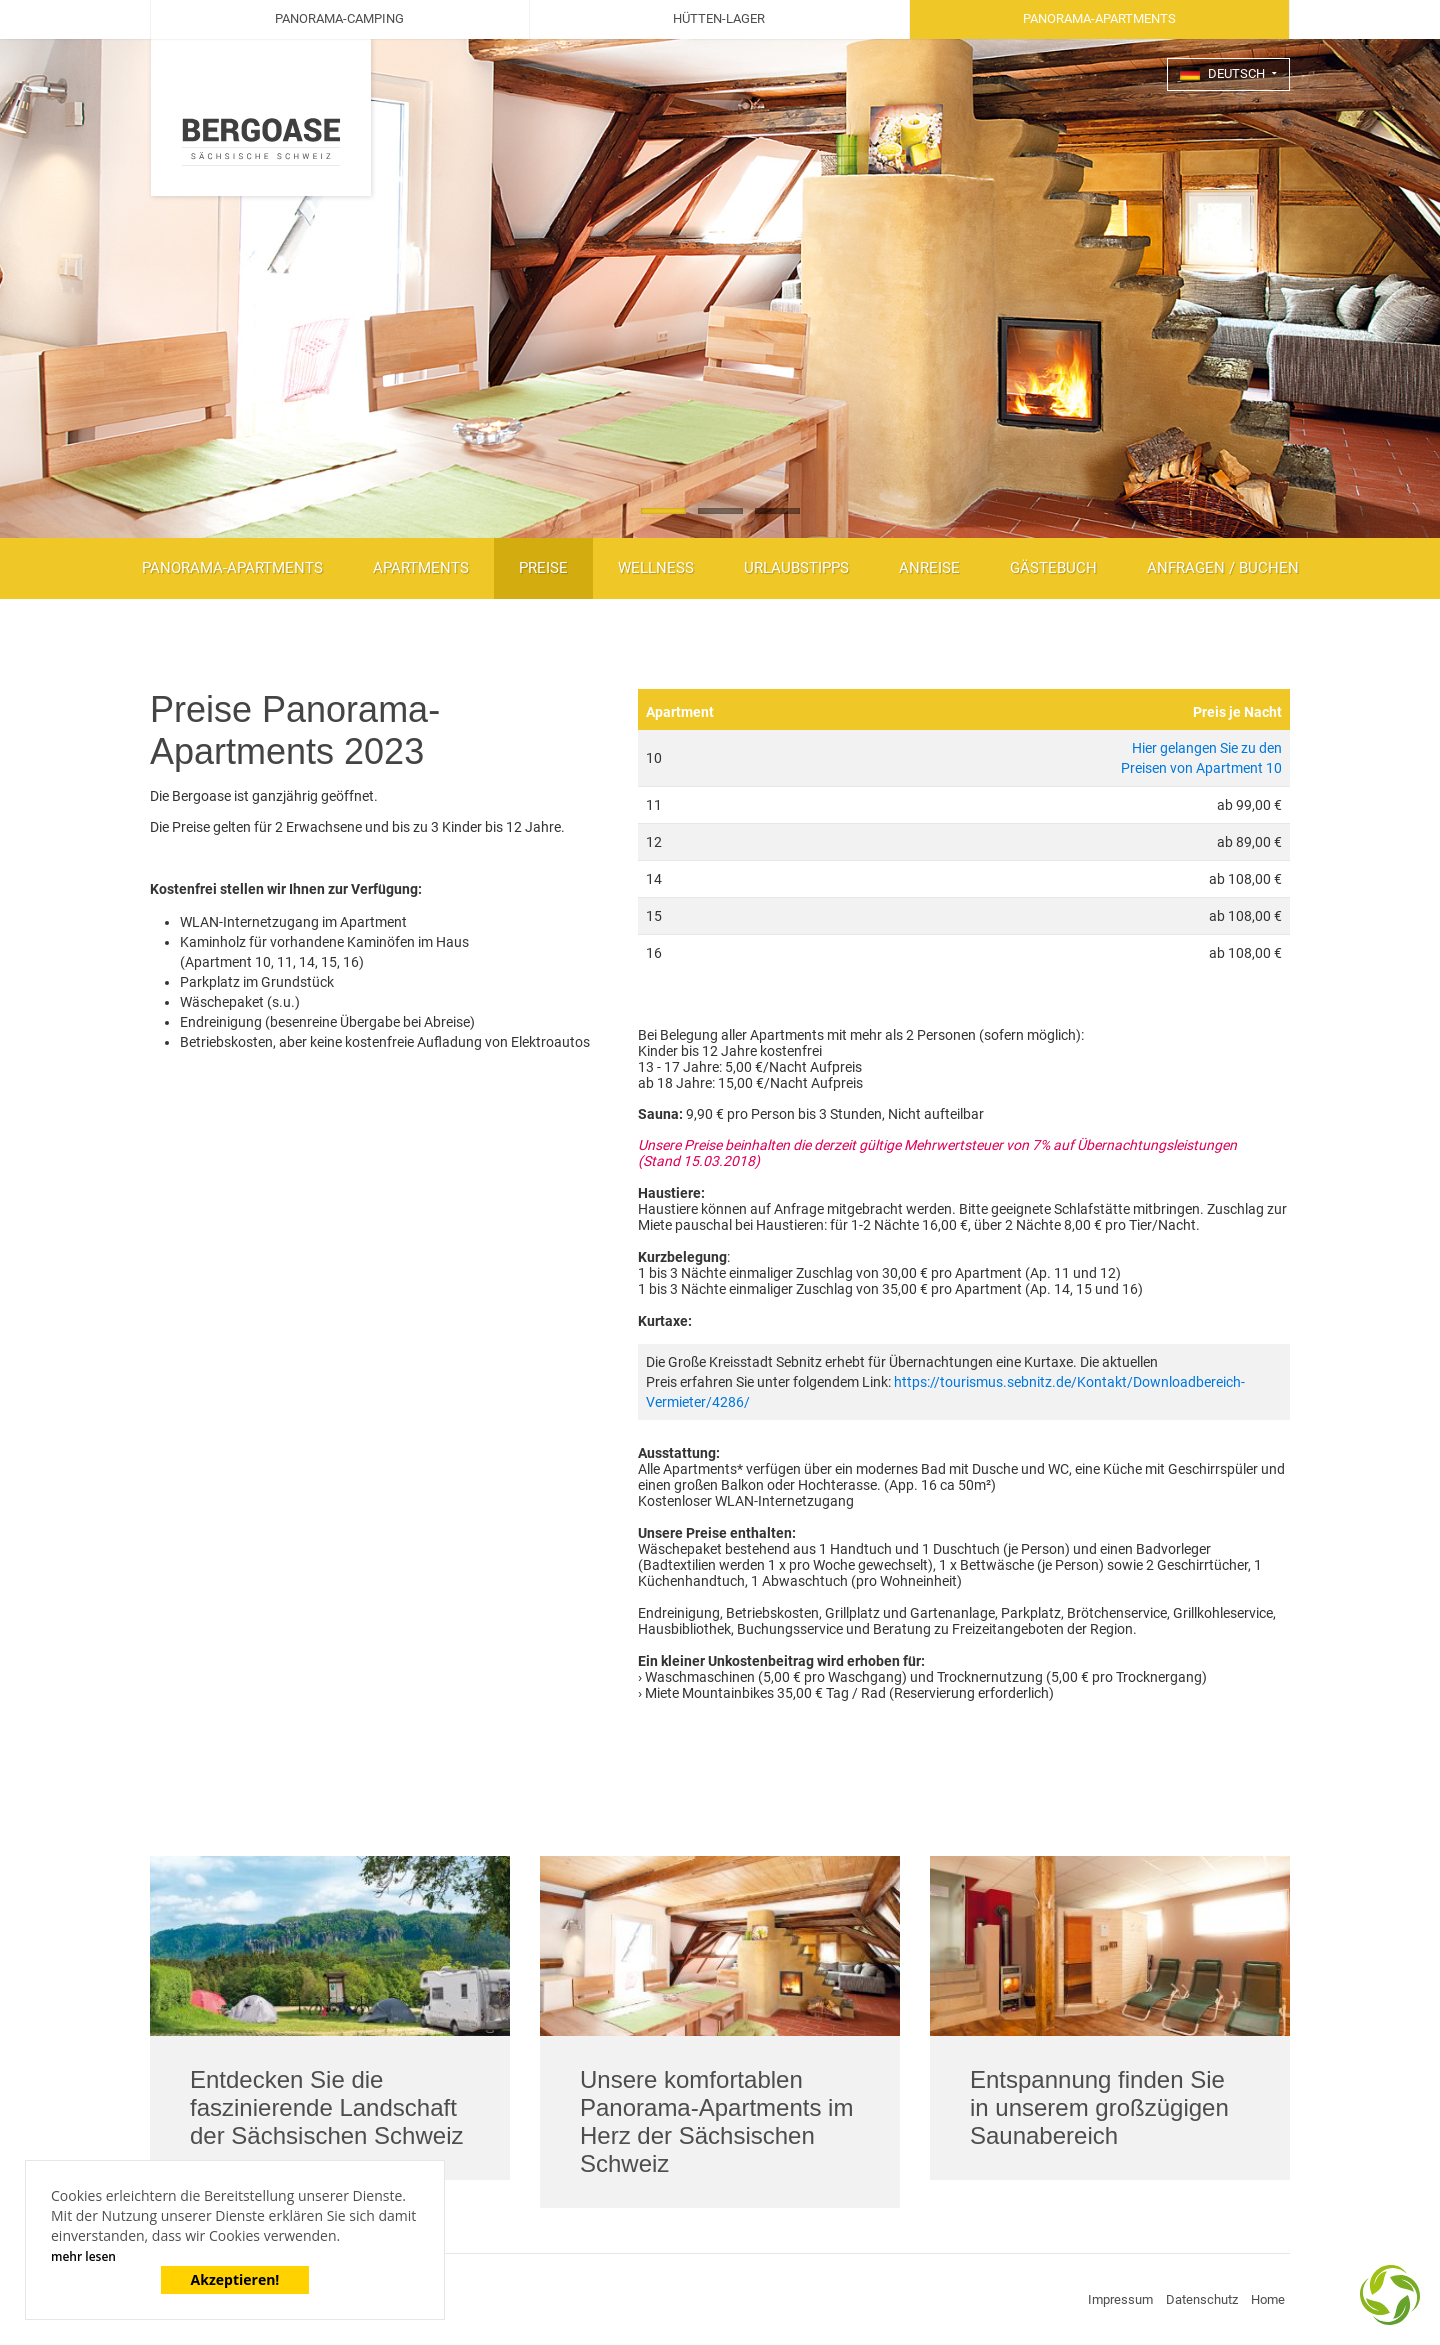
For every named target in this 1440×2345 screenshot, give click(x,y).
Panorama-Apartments (232, 568)
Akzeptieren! (235, 2279)
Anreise (929, 568)
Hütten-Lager (719, 18)
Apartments (421, 568)
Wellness (656, 568)
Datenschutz (1202, 2299)
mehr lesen (83, 2256)
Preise (543, 568)
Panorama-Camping (339, 18)
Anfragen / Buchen (1223, 568)
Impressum (1120, 2299)
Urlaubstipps (796, 568)
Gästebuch (1053, 568)
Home (1268, 2299)
